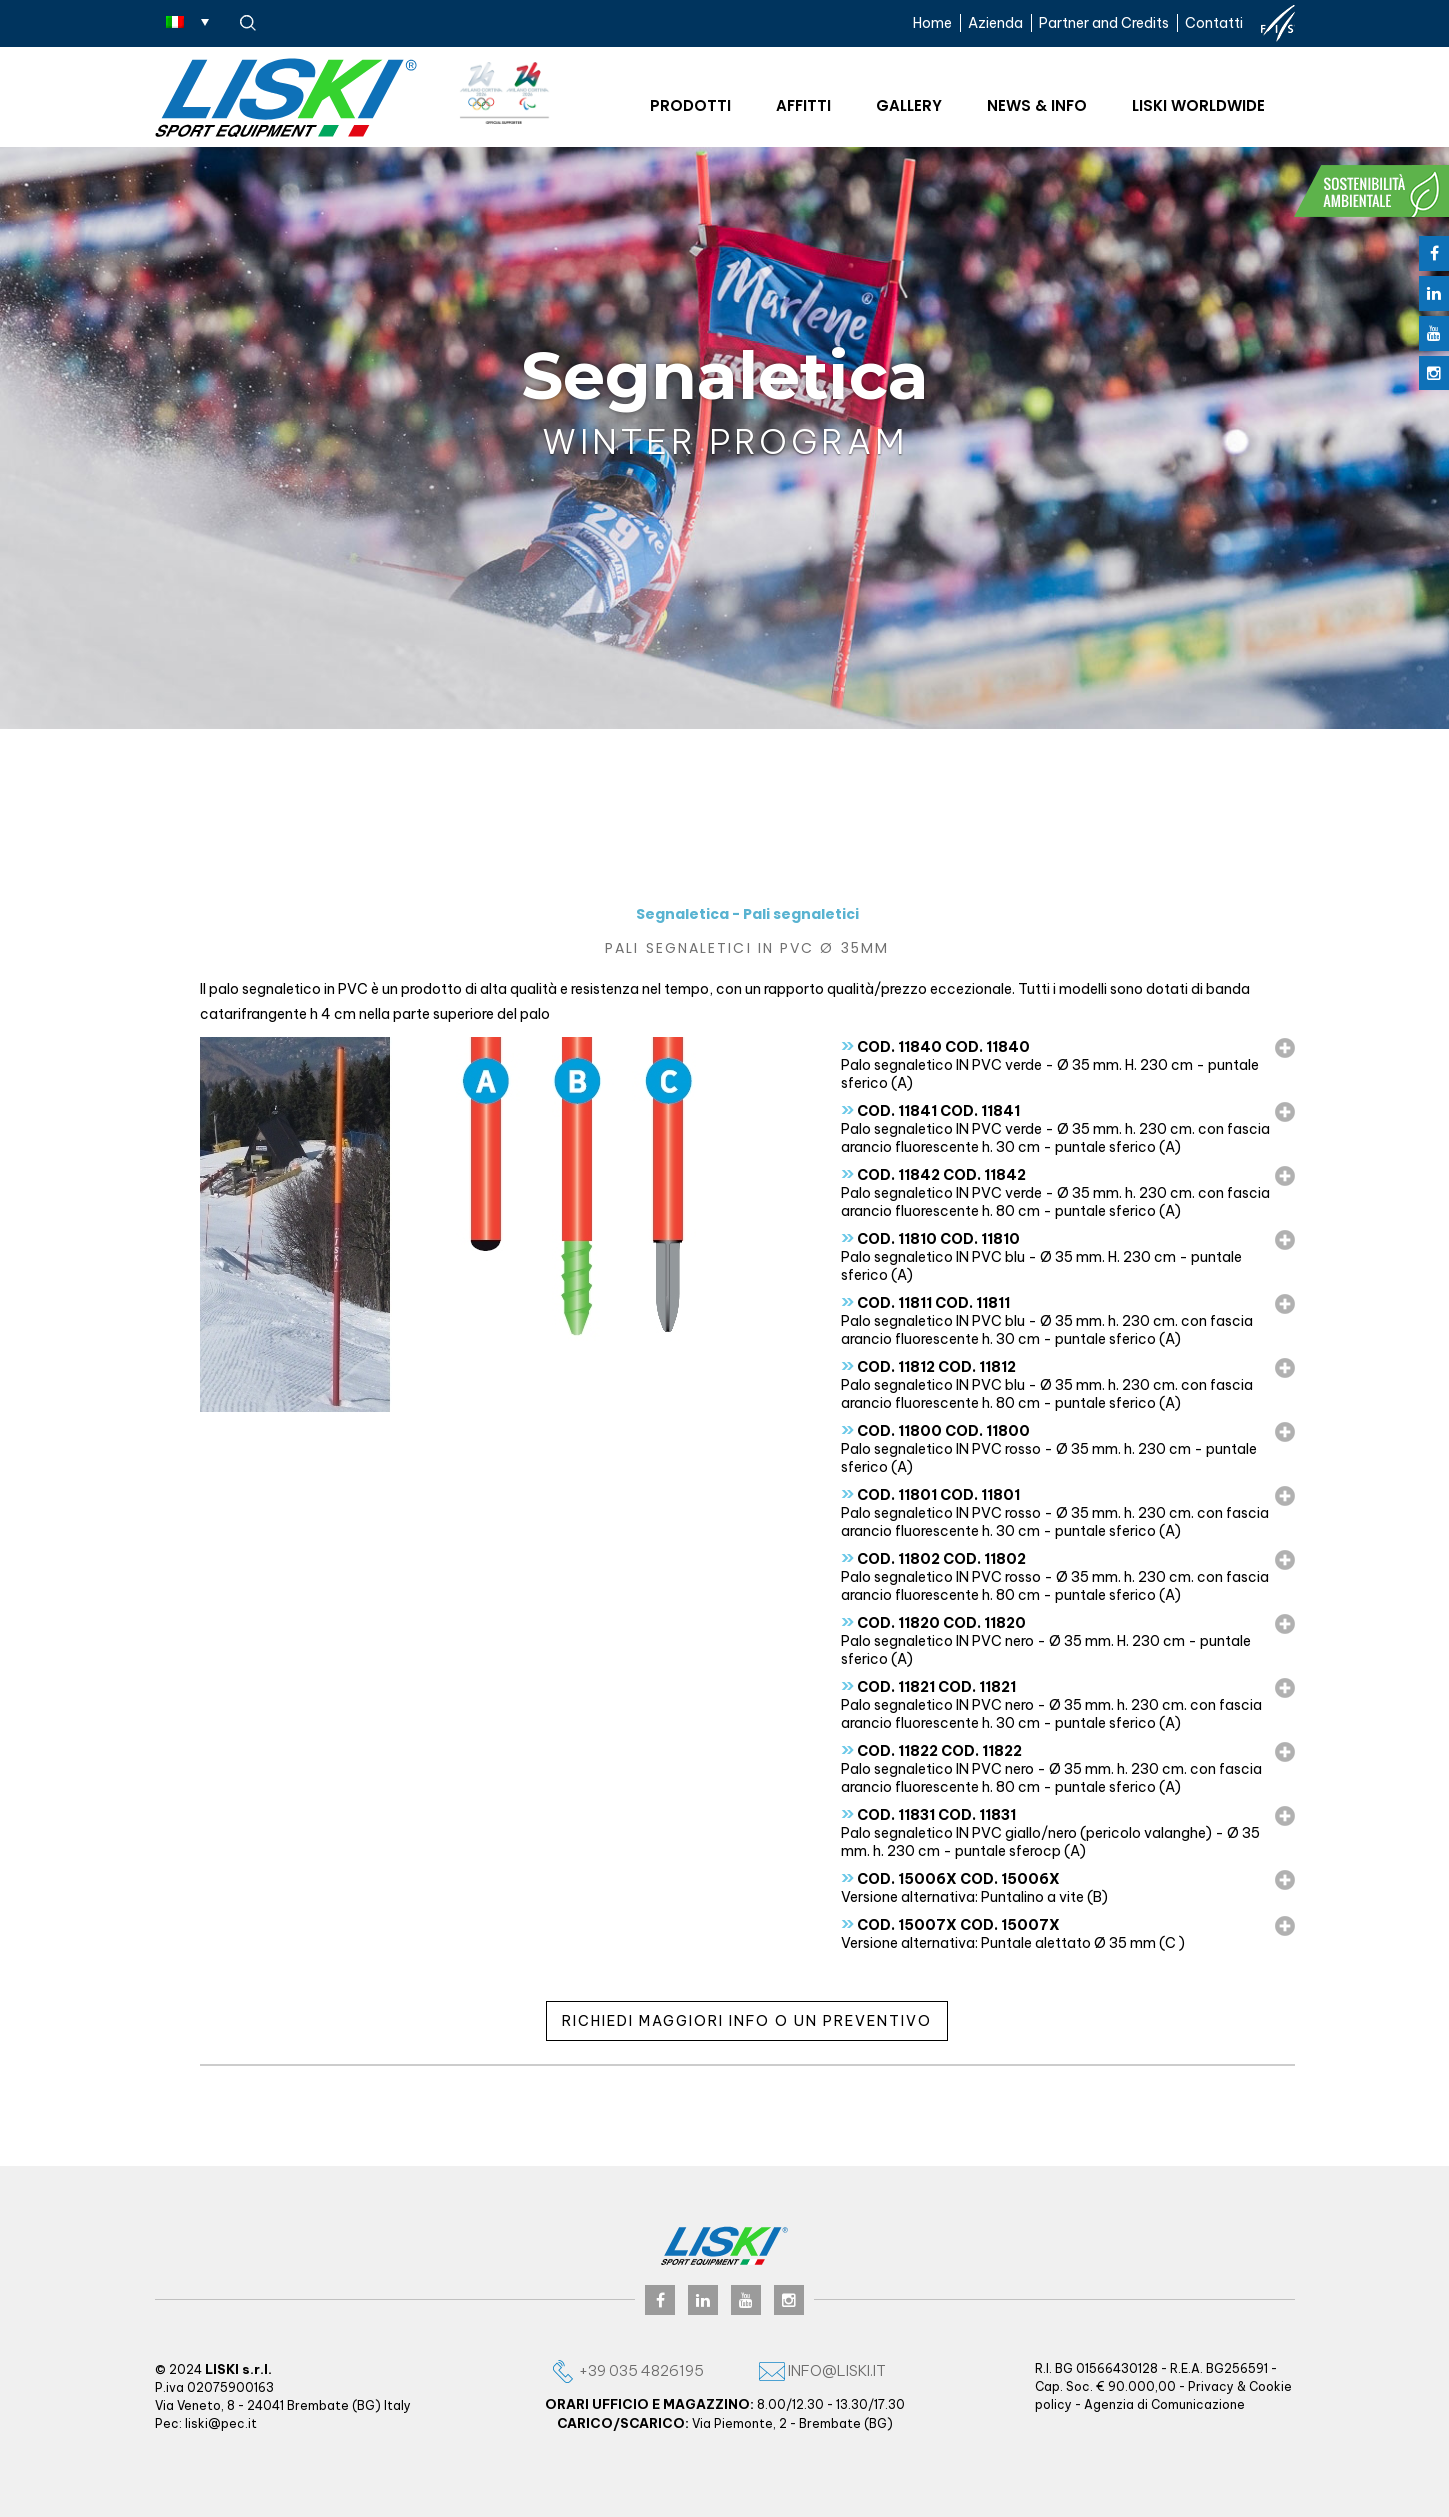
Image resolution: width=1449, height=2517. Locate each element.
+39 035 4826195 (627, 2370)
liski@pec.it (221, 2423)
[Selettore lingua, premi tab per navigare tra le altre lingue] (187, 21)
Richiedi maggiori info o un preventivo (747, 2021)
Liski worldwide (1198, 105)
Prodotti (690, 105)
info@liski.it (822, 2370)
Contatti (1214, 23)
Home (932, 23)
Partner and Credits (1104, 23)
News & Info (1037, 105)
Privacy (1211, 2386)
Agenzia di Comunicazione (1164, 2404)
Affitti (803, 105)
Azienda (995, 23)
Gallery (909, 105)
